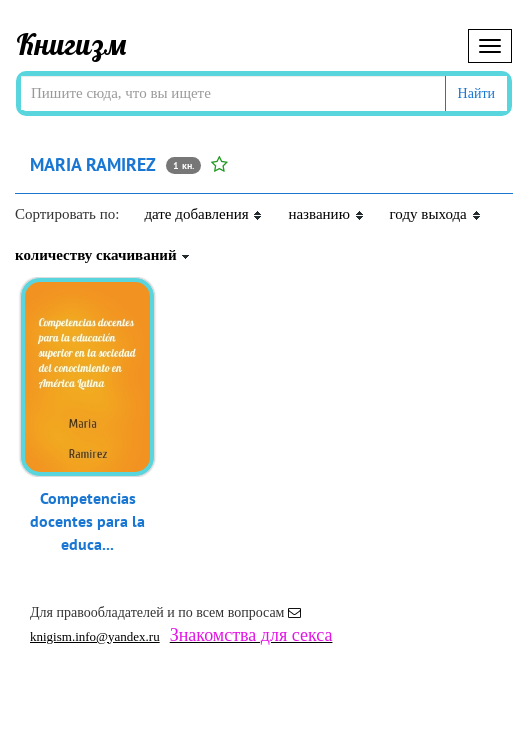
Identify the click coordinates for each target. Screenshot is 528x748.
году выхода (436, 214)
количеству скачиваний (103, 255)
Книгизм (71, 44)
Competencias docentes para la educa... (87, 521)
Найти (476, 93)
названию (326, 214)
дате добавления (203, 214)
